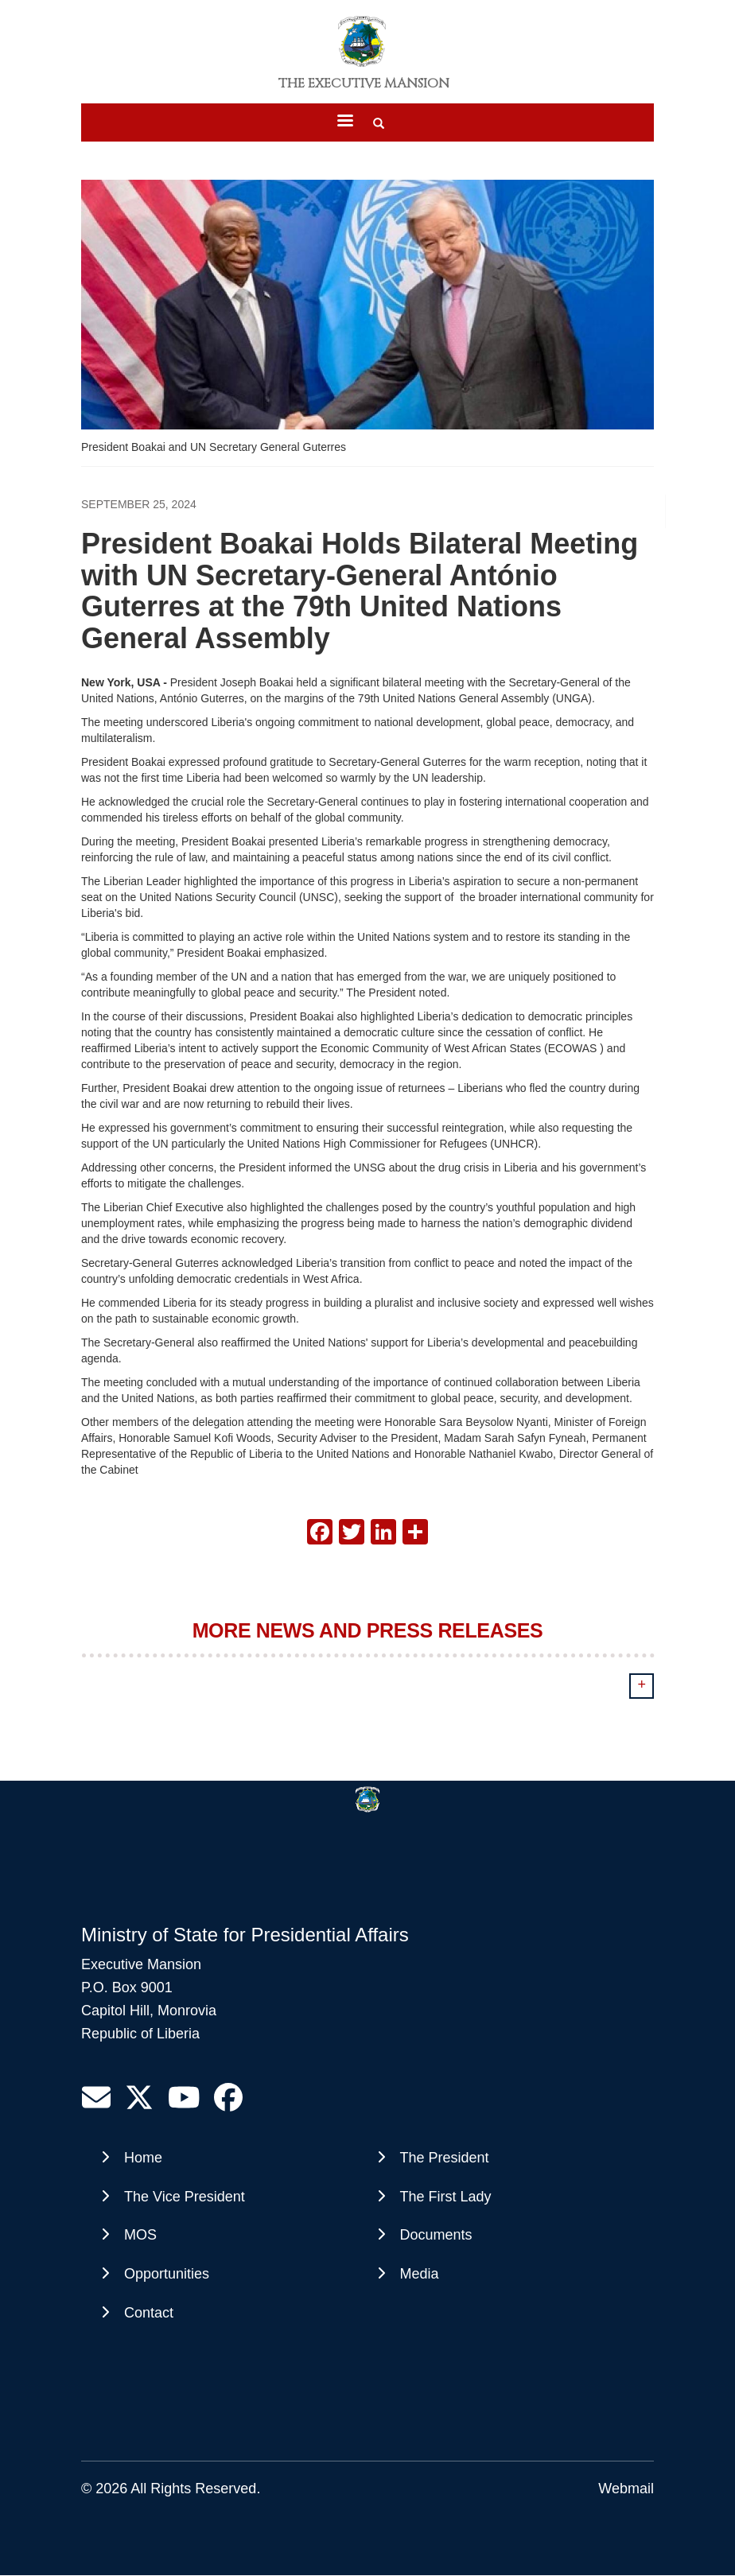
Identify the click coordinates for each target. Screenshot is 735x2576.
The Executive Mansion (363, 83)
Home (143, 2158)
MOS (140, 2235)
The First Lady (446, 2197)
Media (419, 2274)
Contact (148, 2313)
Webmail (626, 2488)
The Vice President (184, 2197)
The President (444, 2158)
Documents (436, 2235)
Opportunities (166, 2274)
